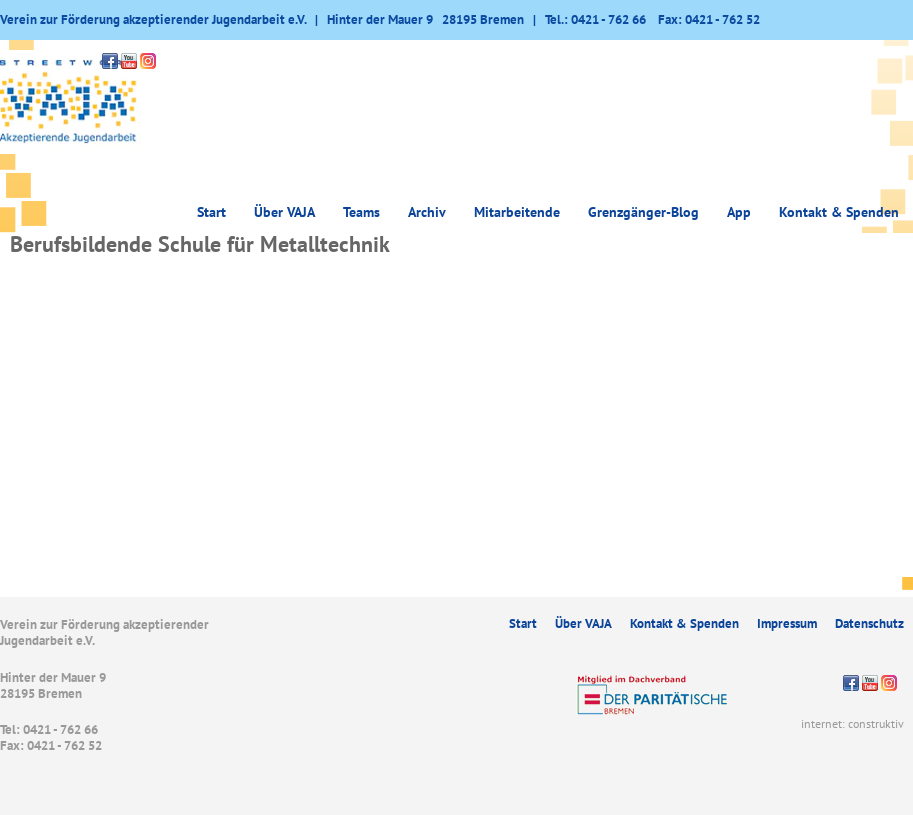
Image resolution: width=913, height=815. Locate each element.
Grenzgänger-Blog (643, 212)
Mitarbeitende (517, 212)
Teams (361, 212)
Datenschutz (869, 623)
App (739, 212)
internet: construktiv (852, 723)
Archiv (427, 212)
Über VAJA (284, 212)
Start (211, 212)
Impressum (787, 623)
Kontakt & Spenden (839, 212)
